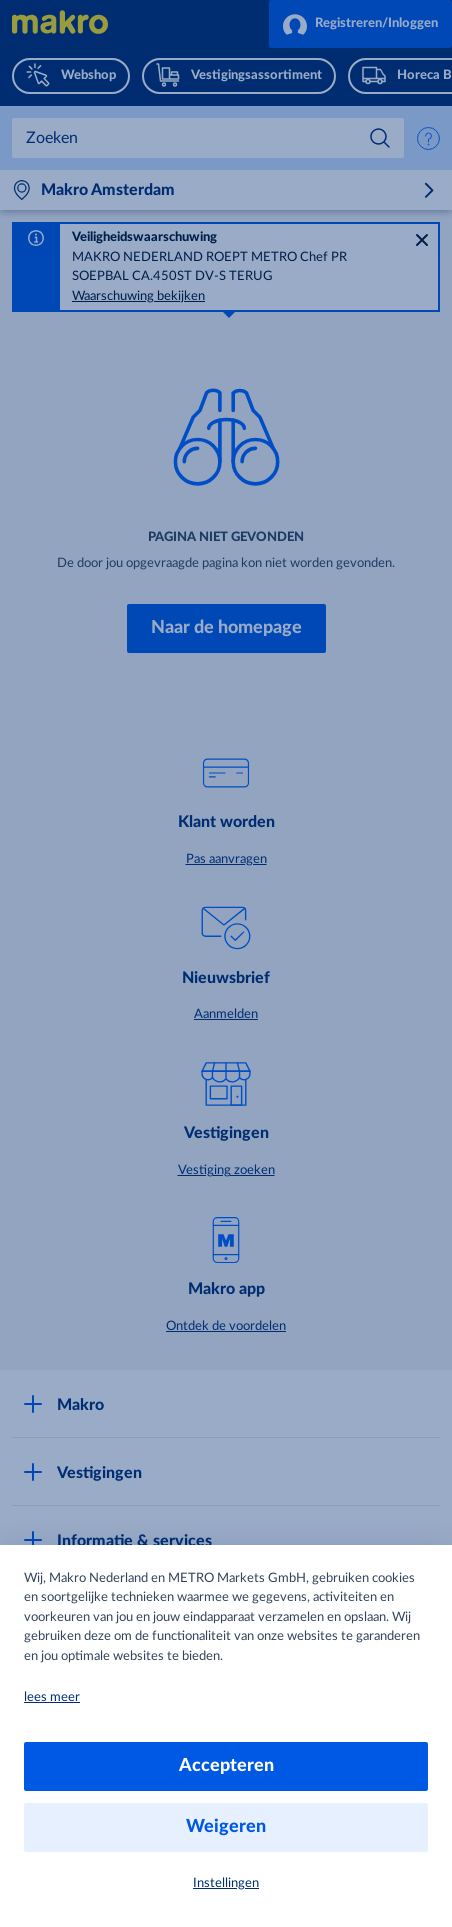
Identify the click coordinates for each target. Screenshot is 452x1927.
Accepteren (226, 1766)
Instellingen (226, 1883)
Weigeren (226, 1827)
